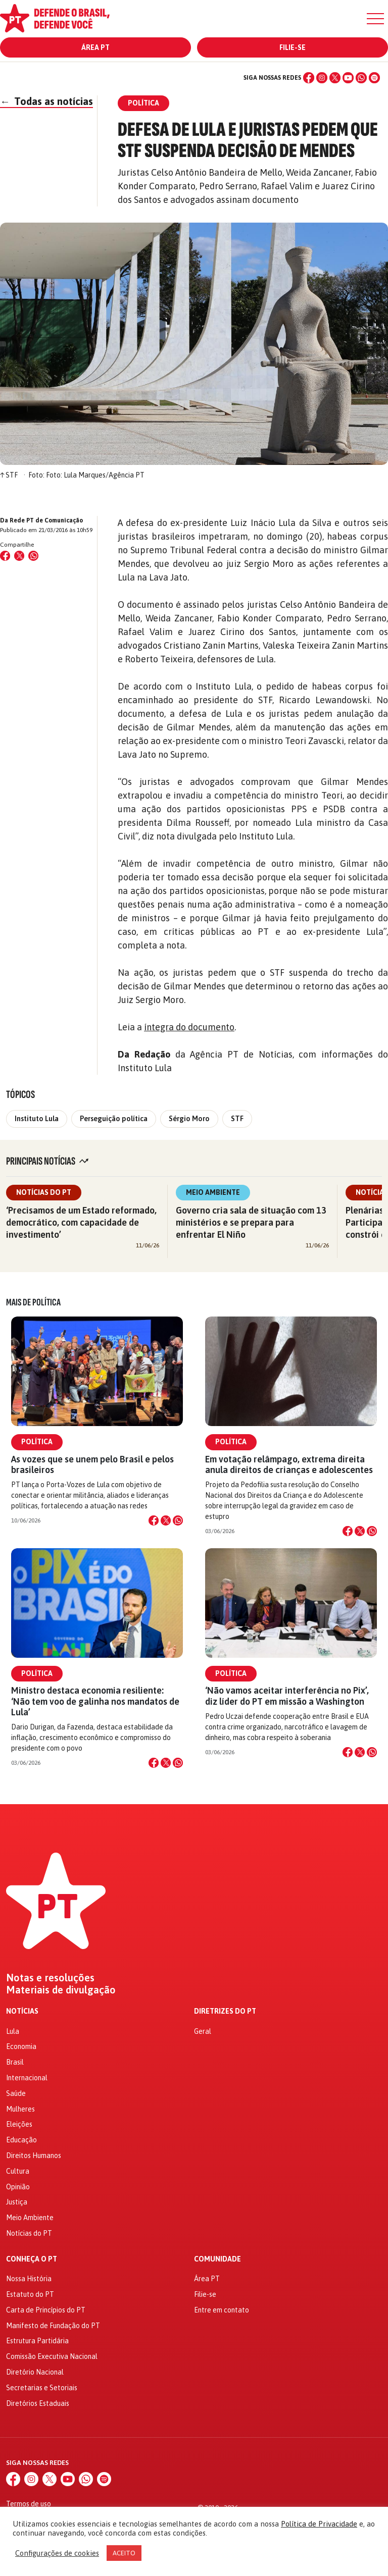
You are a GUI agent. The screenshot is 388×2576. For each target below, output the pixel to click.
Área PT (95, 47)
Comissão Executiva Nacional (52, 2356)
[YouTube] (348, 77)
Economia (21, 2046)
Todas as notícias (46, 101)
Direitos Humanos (33, 2155)
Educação (21, 2140)
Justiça (16, 2202)
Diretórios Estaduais (37, 2403)
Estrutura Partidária (37, 2341)
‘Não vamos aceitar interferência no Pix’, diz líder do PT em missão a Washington (287, 1695)
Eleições (19, 2124)
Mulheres (20, 2109)
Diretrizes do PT (225, 2011)
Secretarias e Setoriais (41, 2388)
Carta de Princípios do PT (45, 2310)
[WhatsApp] (361, 77)
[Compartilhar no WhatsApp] (33, 556)
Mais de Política (33, 1302)
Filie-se (292, 47)
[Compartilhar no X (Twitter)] (19, 556)
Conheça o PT (31, 2259)
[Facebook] (308, 77)
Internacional (26, 2078)
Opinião (18, 2187)
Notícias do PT (43, 1192)
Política (37, 1442)
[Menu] (375, 19)
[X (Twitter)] (335, 77)
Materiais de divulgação (61, 1989)
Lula (12, 2031)
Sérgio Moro (189, 1119)
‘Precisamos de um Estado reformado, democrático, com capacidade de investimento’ (81, 1222)
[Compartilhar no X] (166, 1520)
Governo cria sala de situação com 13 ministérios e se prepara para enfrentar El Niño (251, 1222)
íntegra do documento (189, 1027)
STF (237, 1119)
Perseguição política (114, 1119)
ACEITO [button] (124, 2553)
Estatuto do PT (30, 2294)
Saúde (16, 2093)
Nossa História (29, 2279)
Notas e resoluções (50, 1977)
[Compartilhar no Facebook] (5, 556)
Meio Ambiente (213, 1192)
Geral (202, 2031)
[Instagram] (321, 77)
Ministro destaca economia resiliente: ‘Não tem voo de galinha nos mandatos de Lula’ (95, 1701)
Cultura (17, 2171)
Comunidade (217, 2259)
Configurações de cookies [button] (57, 2553)
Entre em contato (221, 2310)
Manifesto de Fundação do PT (53, 2326)
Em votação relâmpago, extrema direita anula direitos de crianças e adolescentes (289, 1464)
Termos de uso (28, 2504)
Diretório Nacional (35, 2372)
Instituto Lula (37, 1119)
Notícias (22, 2011)
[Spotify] (374, 77)
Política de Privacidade (319, 2523)
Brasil (15, 2062)
